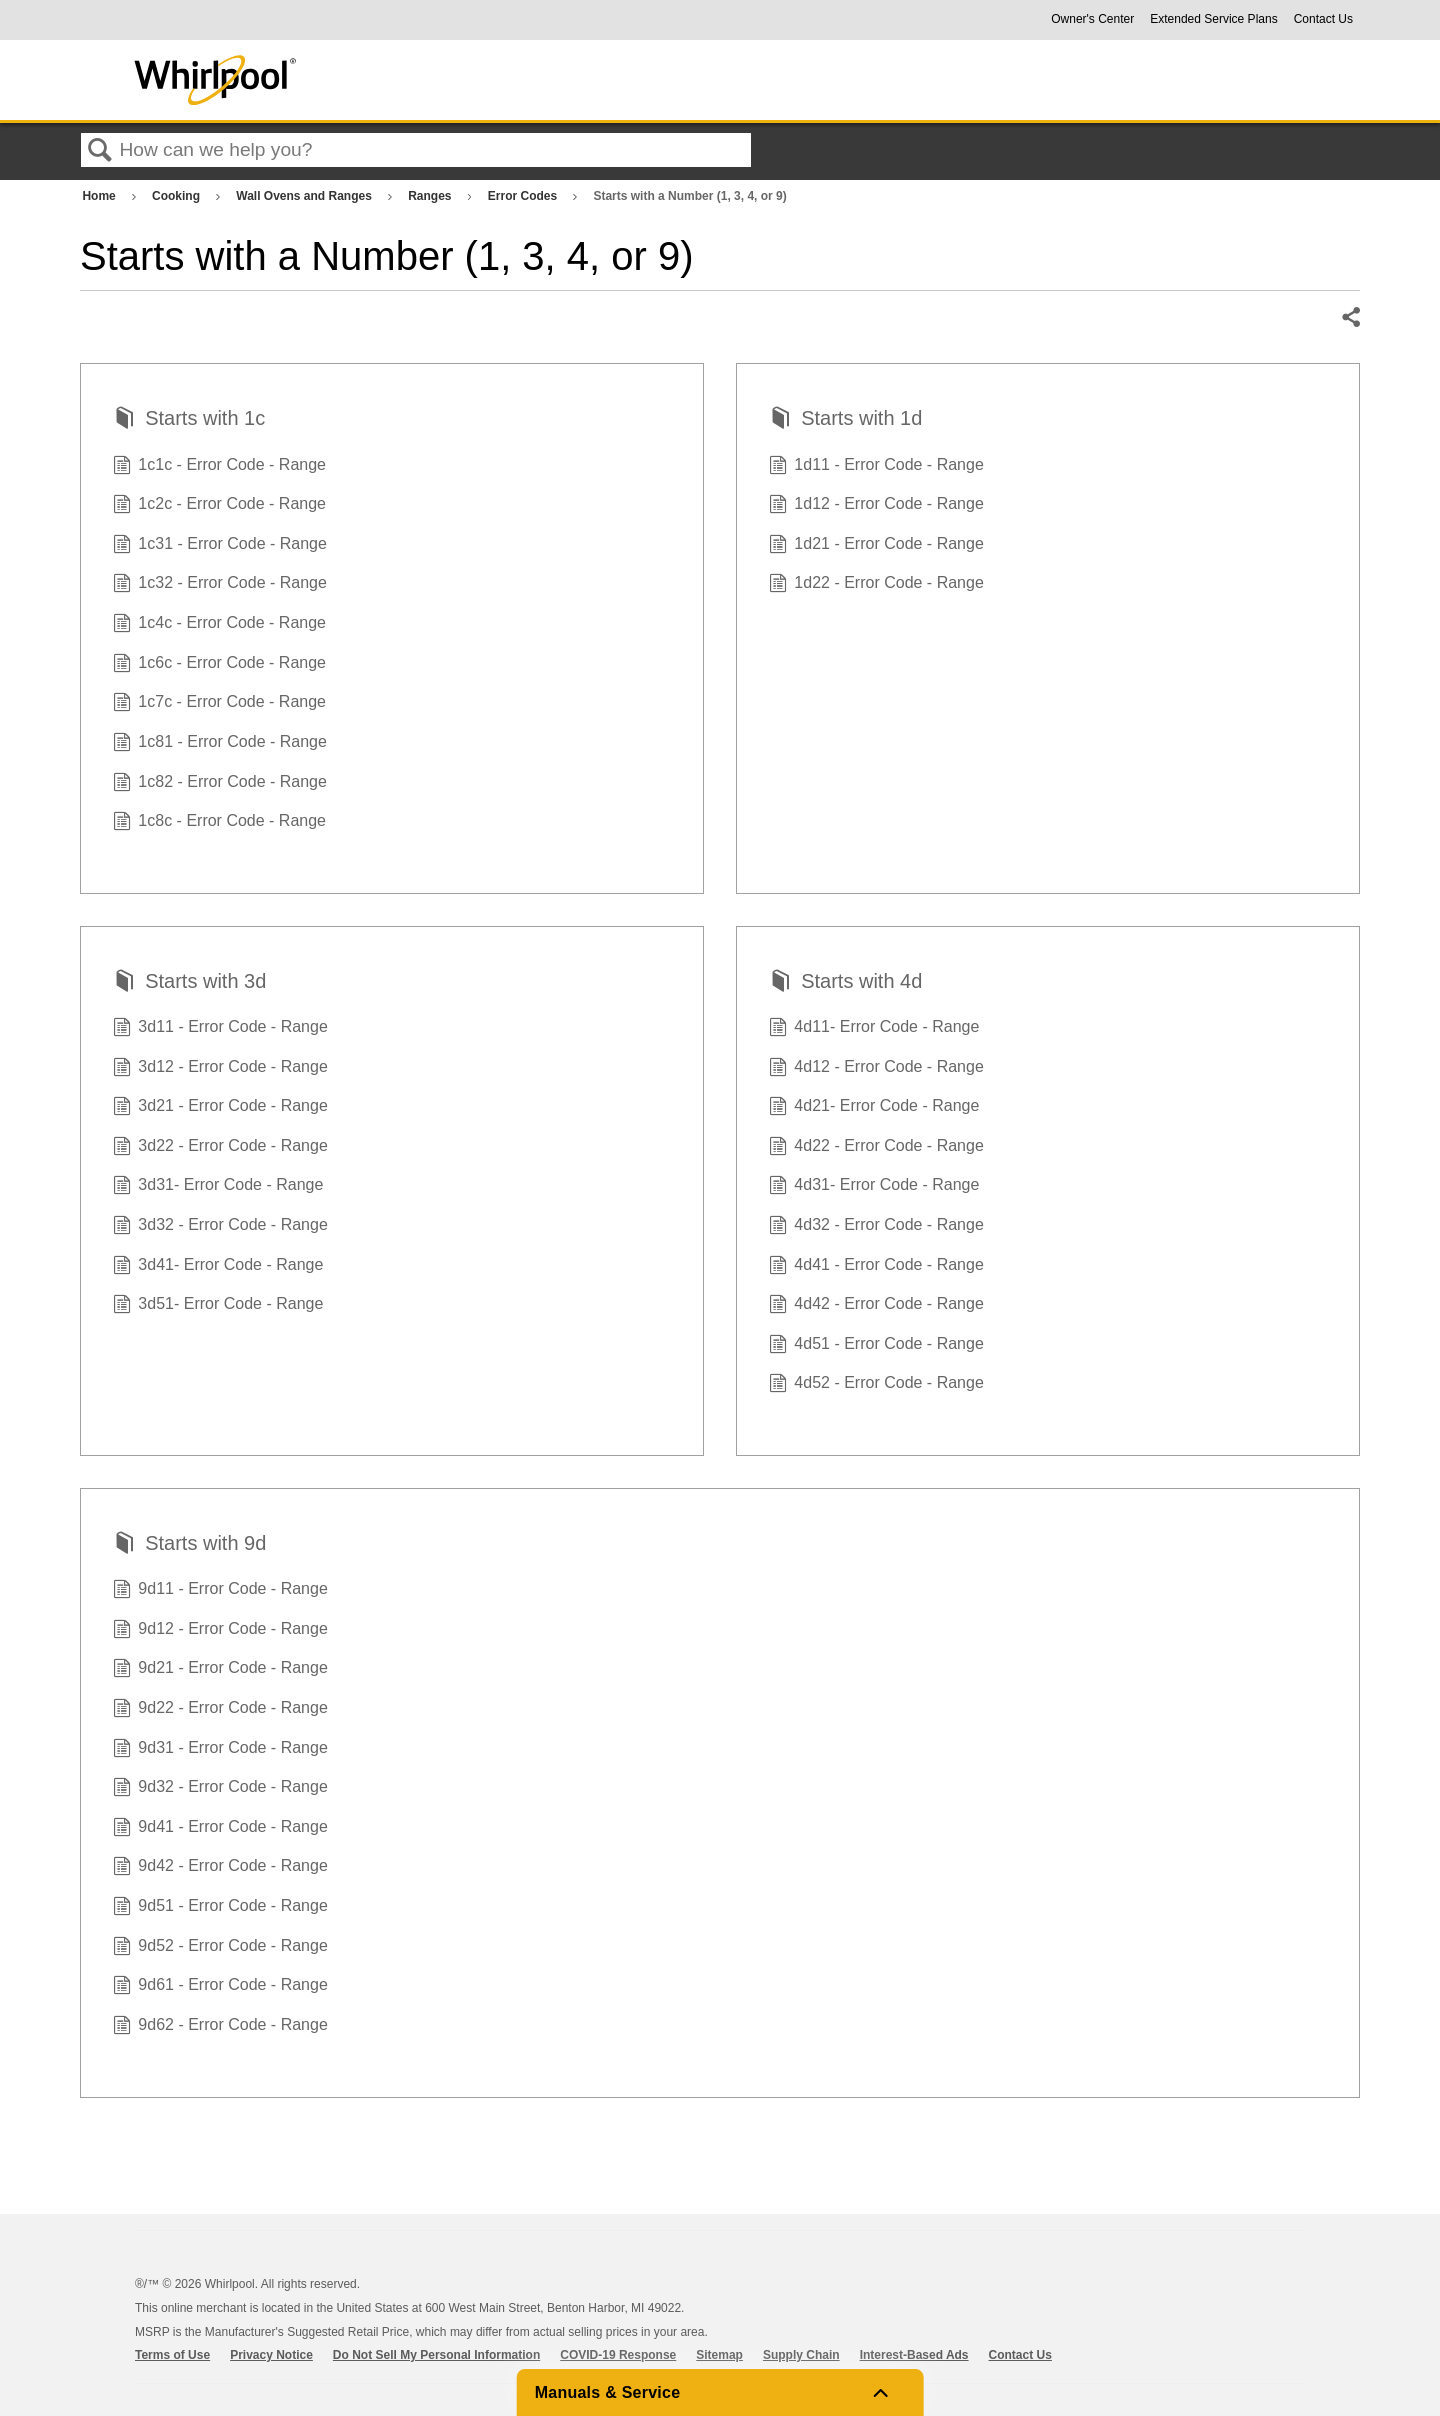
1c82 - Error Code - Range (220, 784)
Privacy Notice (271, 2355)
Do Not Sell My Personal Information (436, 2355)
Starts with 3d (189, 983)
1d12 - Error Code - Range (876, 506)
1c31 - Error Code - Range (220, 546)
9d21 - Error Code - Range (220, 1670)
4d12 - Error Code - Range (876, 1069)
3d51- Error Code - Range (218, 1306)
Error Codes (524, 196)
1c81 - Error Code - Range (220, 744)
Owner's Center (1092, 19)
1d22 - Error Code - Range (876, 585)
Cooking (177, 196)
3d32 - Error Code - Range (220, 1227)
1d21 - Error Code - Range (876, 546)
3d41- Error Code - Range (218, 1267)
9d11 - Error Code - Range (220, 1591)
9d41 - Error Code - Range (220, 1829)
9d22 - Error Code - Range (220, 1710)
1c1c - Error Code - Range (219, 467)
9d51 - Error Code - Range (220, 1908)
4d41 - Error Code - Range (876, 1267)
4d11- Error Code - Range (874, 1029)
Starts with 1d (845, 420)
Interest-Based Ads (914, 2355)
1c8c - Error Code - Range (219, 823)
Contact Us (1323, 19)
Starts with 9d (189, 1545)
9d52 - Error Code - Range (220, 1948)
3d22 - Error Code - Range (220, 1148)
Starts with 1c (189, 420)
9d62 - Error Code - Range (220, 2027)
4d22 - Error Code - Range (876, 1148)
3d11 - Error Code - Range (220, 1029)
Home (100, 196)
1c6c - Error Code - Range (219, 665)
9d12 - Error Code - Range (220, 1631)
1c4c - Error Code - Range (219, 625)
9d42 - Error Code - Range (220, 1868)
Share (1350, 318)
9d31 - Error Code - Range (220, 1750)
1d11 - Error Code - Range (876, 467)
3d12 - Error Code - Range (220, 1069)
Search (100, 151)
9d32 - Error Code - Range (220, 1789)
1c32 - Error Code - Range (220, 585)
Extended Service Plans (1213, 19)
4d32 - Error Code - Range (876, 1227)
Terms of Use (172, 2355)
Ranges (431, 196)
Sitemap (719, 2355)
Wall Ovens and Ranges (305, 196)
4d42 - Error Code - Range (876, 1306)
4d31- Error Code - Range (874, 1187)
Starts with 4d (845, 983)
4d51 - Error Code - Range (876, 1346)
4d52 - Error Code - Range (876, 1385)
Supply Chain (801, 2355)
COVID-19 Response (618, 2355)
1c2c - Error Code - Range (219, 506)
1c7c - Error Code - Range (219, 704)
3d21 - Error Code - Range (220, 1108)
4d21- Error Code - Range (874, 1108)
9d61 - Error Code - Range (220, 1987)
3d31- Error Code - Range (218, 1187)
